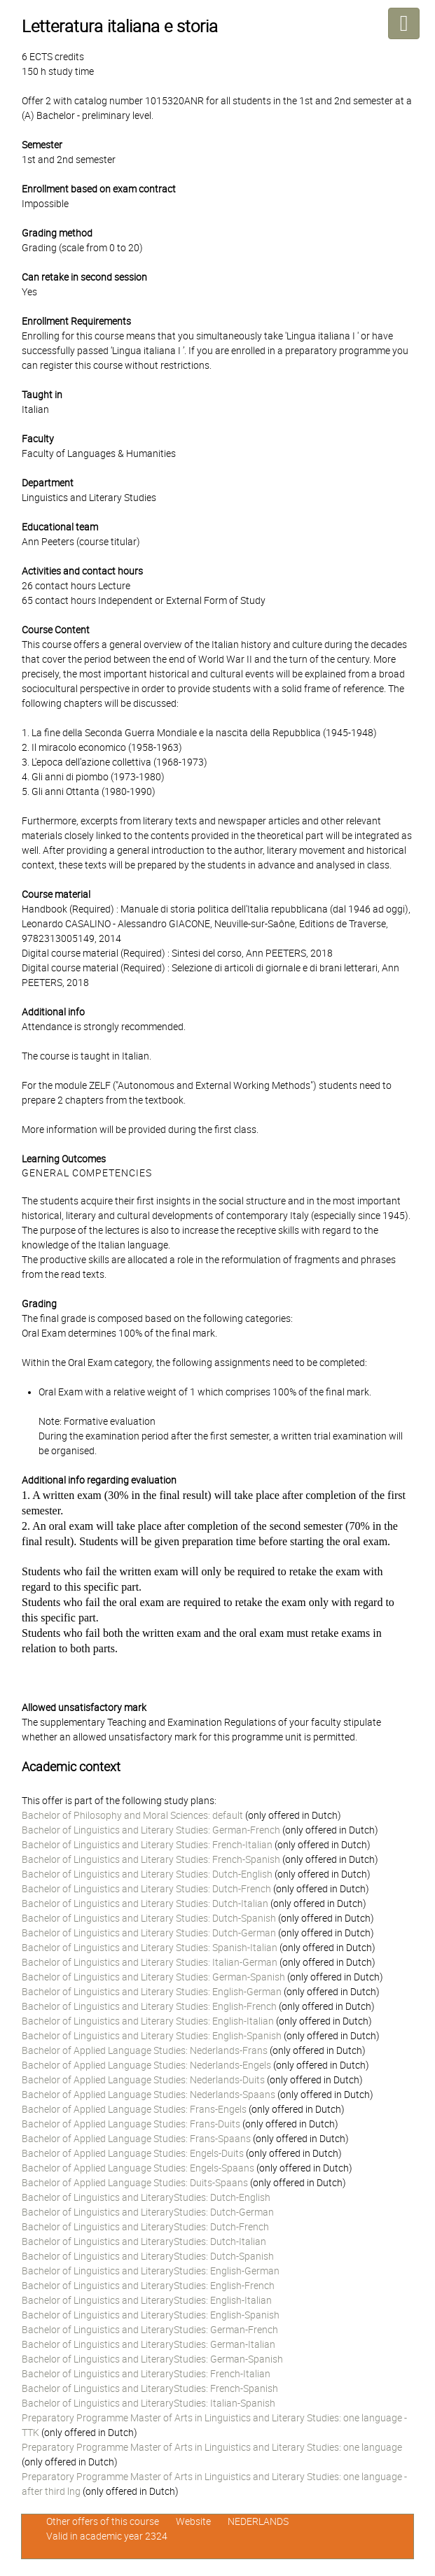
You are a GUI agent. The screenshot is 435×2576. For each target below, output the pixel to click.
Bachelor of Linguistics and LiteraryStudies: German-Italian (148, 2344)
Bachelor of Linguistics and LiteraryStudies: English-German (150, 2270)
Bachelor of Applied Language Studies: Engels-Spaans (138, 2168)
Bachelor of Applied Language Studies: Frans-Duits (131, 2124)
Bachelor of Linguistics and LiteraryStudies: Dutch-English (146, 2197)
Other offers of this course (102, 2521)
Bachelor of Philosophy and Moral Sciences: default (132, 1815)
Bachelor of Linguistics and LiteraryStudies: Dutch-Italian (144, 2241)
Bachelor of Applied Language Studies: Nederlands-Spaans (148, 2094)
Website (193, 2521)
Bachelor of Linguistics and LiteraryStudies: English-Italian (147, 2300)
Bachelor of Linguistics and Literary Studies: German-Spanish (153, 1977)
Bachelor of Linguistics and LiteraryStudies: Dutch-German (148, 2212)
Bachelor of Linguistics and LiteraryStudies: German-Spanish (152, 2359)
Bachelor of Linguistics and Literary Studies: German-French (151, 1830)
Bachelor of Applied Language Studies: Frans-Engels (134, 2109)
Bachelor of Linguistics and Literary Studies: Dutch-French (146, 1888)
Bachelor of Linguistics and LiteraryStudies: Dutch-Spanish (148, 2256)
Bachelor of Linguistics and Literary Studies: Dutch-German (149, 1932)
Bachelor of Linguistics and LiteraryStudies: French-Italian (146, 2373)
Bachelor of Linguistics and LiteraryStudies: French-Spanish (150, 2388)
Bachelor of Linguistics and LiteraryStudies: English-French (148, 2285)
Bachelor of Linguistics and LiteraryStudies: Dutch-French (145, 2226)
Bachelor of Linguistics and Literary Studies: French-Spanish (151, 1859)
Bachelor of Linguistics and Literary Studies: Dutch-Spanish (149, 1918)
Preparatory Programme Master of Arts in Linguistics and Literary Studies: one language (212, 2447)
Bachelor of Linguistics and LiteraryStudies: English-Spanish (150, 2315)
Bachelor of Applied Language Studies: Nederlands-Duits (143, 2079)
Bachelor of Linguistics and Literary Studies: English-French (149, 2006)
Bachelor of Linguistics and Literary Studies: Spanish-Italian (149, 1947)
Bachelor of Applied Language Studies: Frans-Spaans (136, 2138)
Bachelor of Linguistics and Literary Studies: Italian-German (149, 1962)
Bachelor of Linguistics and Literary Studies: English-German (152, 1991)
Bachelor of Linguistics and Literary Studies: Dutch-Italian (145, 1903)
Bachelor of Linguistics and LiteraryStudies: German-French (150, 2329)
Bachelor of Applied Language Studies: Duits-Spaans (135, 2182)
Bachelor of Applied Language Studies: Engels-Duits (133, 2153)
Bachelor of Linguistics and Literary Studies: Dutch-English (147, 1874)
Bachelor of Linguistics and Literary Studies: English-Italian (148, 2021)
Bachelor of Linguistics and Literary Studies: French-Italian (147, 1844)
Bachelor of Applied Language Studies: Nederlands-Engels (146, 2065)
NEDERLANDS (258, 2521)
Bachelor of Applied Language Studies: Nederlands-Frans (145, 2050)
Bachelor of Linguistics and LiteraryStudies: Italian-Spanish (148, 2403)
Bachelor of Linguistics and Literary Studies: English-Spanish (152, 2035)
